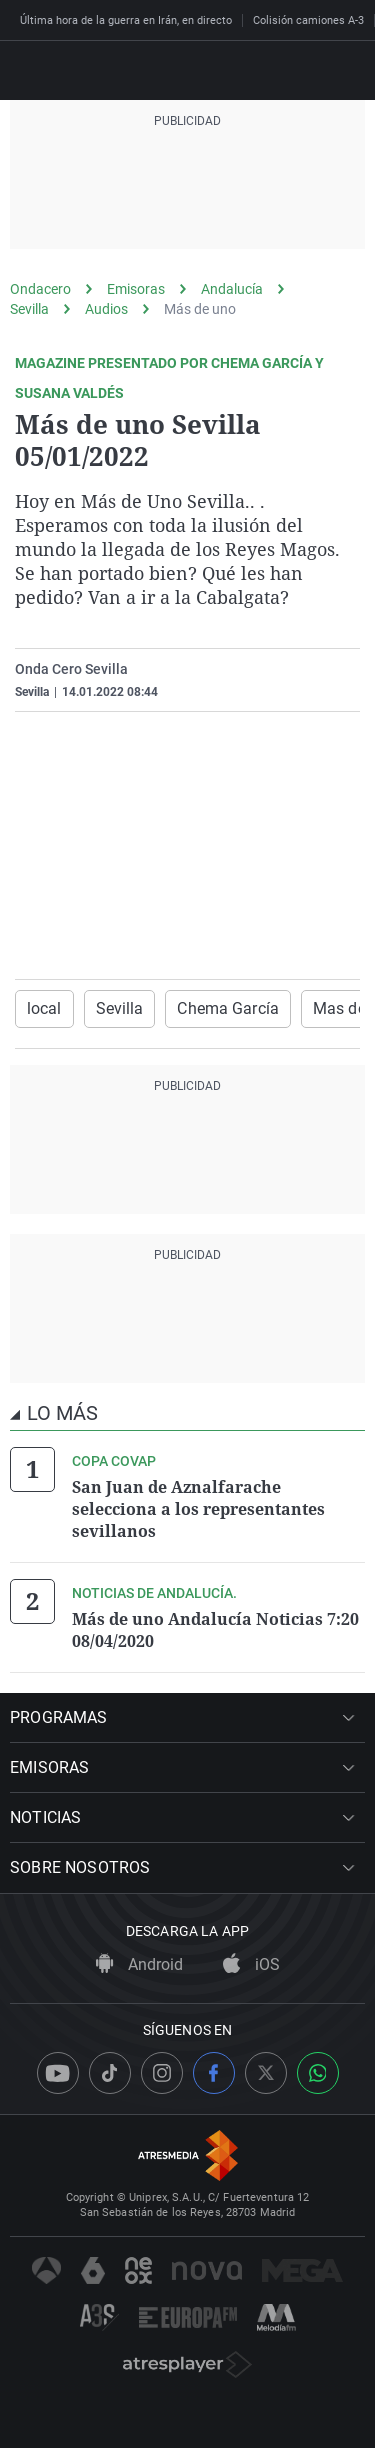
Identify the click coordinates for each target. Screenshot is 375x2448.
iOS (251, 1964)
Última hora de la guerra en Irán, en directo (126, 20)
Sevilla (29, 309)
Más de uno (200, 309)
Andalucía (232, 289)
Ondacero (40, 289)
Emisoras (136, 289)
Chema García (227, 1008)
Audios (106, 309)
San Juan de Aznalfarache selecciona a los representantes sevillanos (198, 1509)
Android (139, 1964)
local (44, 1008)
